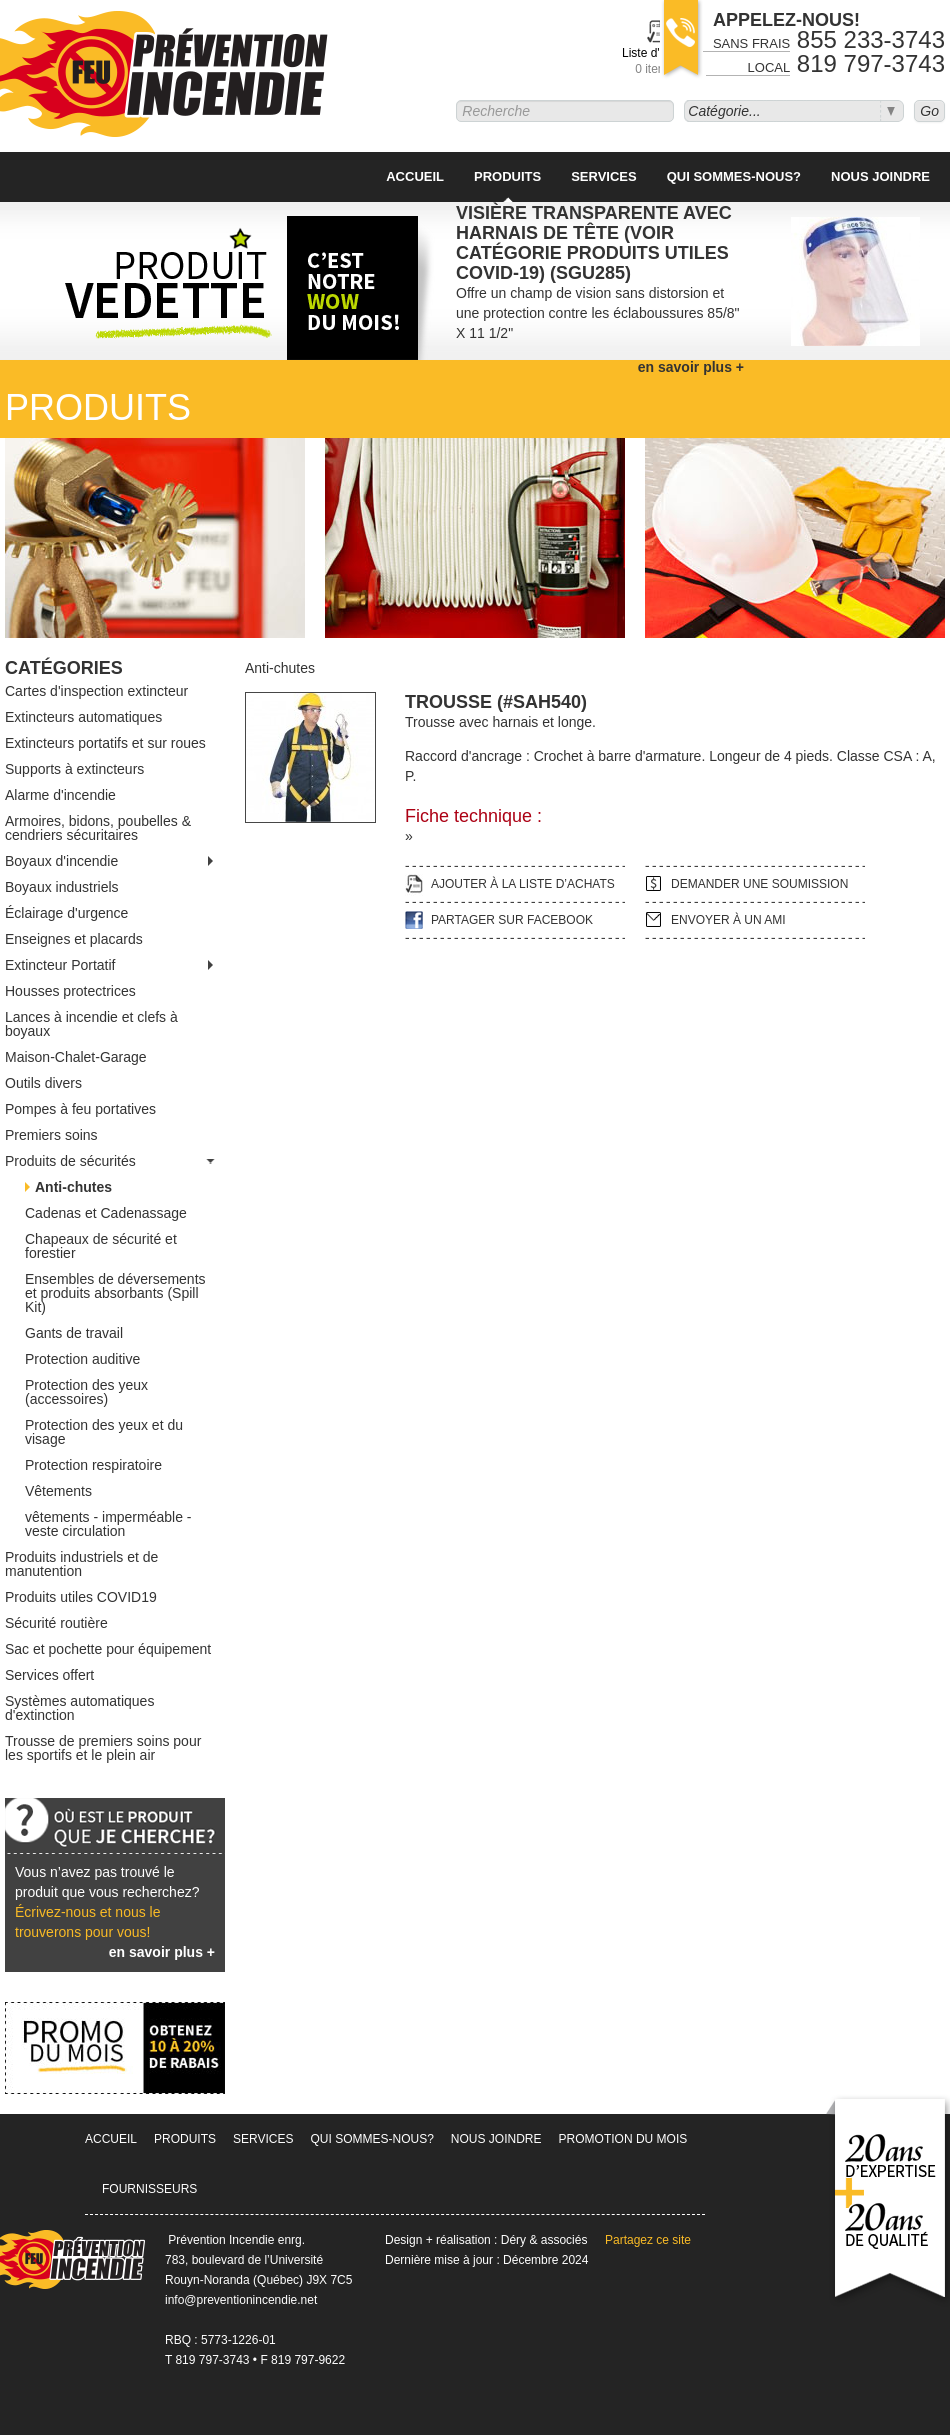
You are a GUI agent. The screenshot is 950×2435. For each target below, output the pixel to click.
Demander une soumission (759, 884)
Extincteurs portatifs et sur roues (105, 743)
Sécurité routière (56, 1623)
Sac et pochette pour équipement (108, 1649)
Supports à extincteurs (74, 769)
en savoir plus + (162, 1952)
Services (604, 176)
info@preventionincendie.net (241, 2300)
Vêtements (58, 1491)
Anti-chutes (73, 1187)
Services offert (49, 1675)
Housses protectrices (70, 991)
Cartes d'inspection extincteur (96, 691)
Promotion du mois (623, 2139)
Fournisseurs (149, 2189)
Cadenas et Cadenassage (106, 1213)
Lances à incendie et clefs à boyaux (91, 1024)
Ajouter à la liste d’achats (523, 884)
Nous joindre (880, 176)
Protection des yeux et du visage (104, 1432)
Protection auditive (82, 1359)
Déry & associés (544, 2240)
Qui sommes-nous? (734, 176)
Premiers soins (51, 1135)
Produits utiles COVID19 (81, 1597)
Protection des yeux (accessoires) (86, 1392)
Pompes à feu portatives (80, 1109)
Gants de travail (74, 1333)
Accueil (415, 176)
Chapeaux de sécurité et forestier (101, 1246)
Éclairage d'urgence (66, 913)
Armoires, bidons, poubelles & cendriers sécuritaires (98, 828)
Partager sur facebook (512, 920)
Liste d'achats (658, 61)
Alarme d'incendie (60, 795)
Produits (507, 176)
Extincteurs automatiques (83, 717)
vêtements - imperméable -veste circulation (108, 1524)
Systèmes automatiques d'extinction (79, 1708)
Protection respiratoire (93, 1465)
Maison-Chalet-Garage (76, 1057)
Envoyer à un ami (728, 920)
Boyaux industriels (62, 887)
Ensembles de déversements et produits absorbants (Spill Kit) (115, 1293)
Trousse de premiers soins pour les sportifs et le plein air (103, 1748)
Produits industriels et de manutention (81, 1564)
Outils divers (43, 1083)
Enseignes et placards (74, 939)
